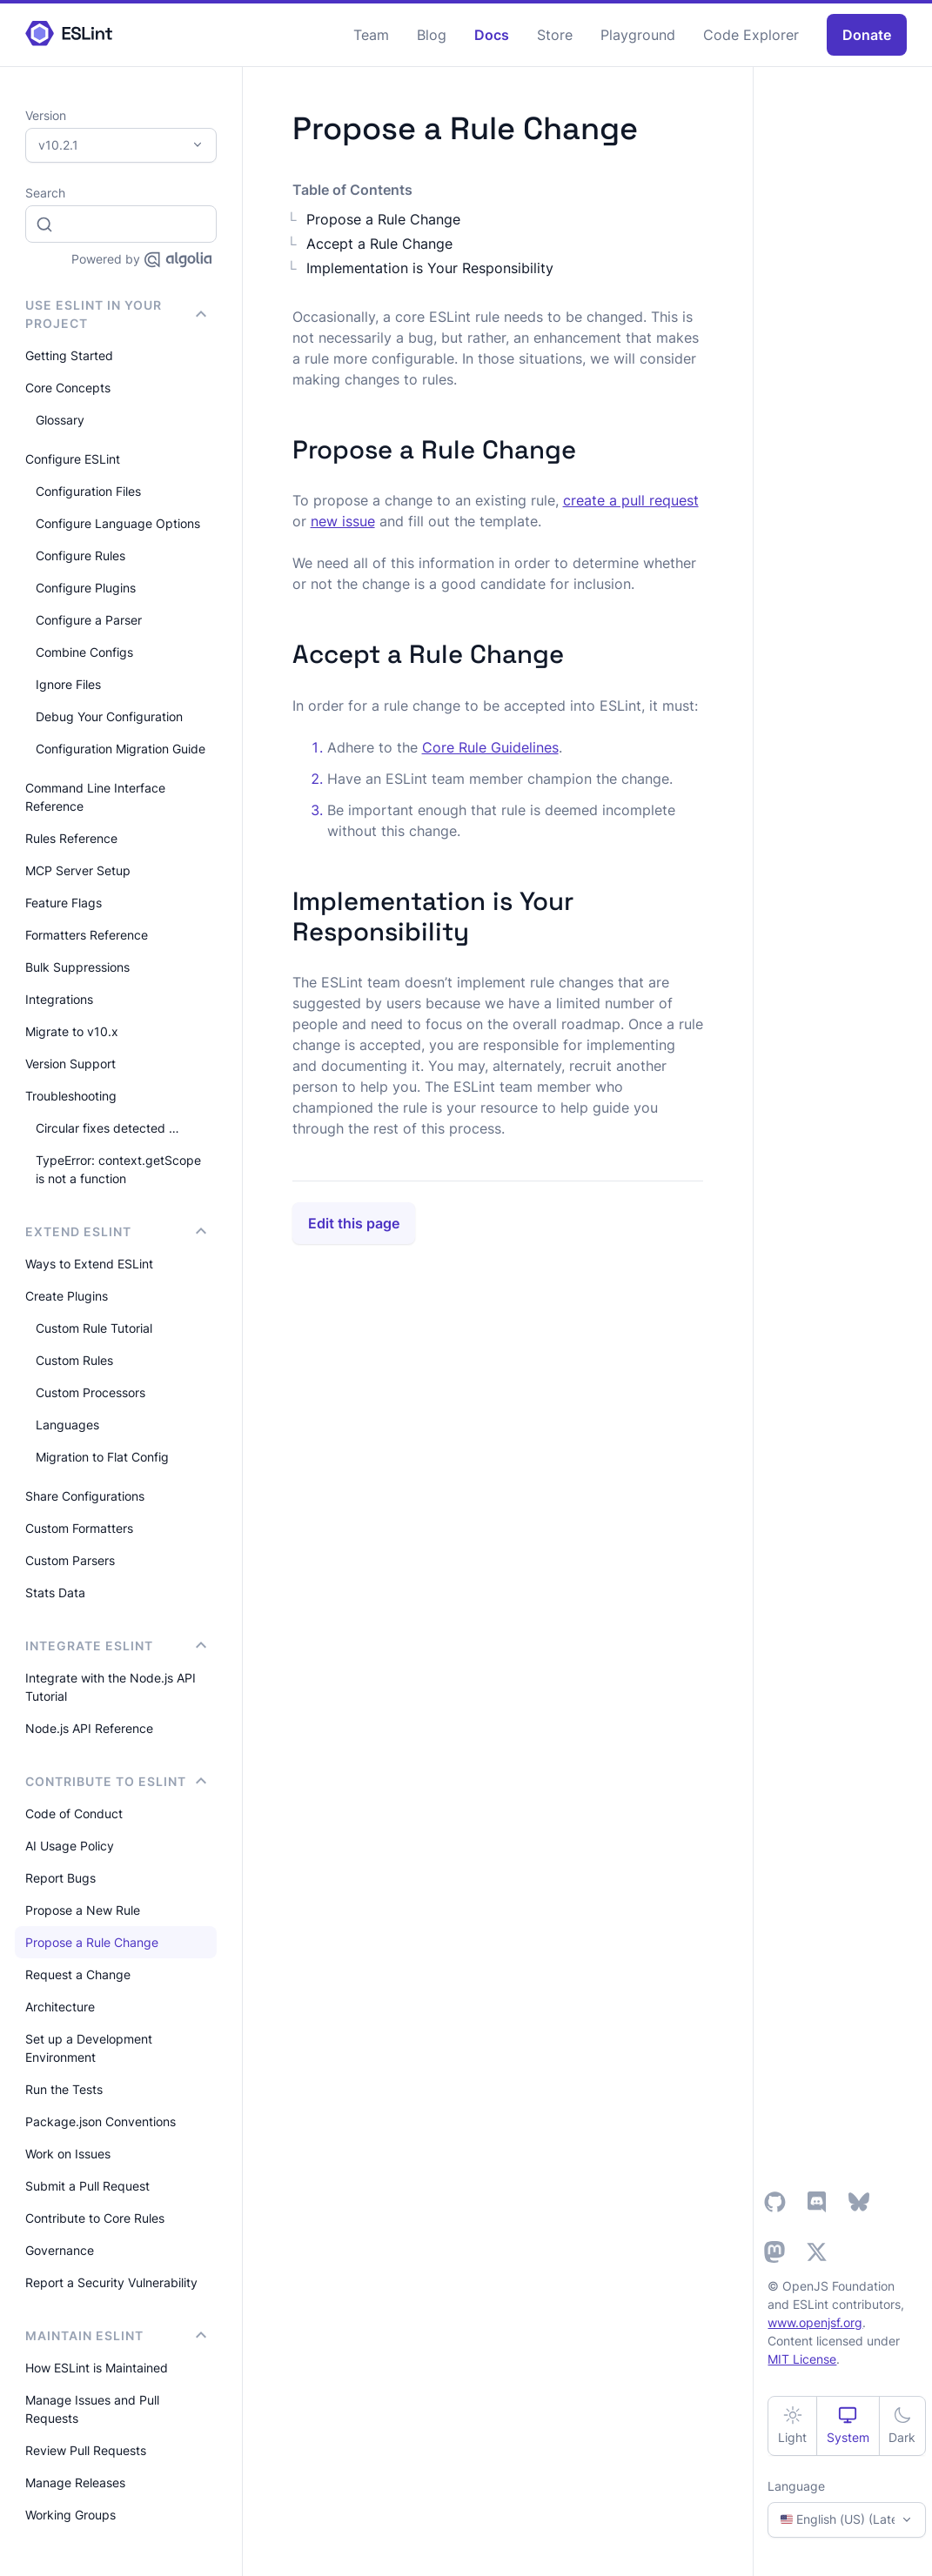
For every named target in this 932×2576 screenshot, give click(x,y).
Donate (866, 34)
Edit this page (353, 1223)
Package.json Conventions (100, 2121)
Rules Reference (71, 838)
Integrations (59, 999)
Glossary (60, 419)
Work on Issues (68, 2153)
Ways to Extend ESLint (89, 1263)
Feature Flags (63, 902)
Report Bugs (60, 1877)
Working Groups (70, 2514)
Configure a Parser (89, 619)
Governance (59, 2250)
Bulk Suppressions (77, 967)
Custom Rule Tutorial (94, 1328)
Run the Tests (64, 2089)
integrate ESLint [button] (115, 1645)
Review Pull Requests (85, 2450)
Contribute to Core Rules (94, 2218)
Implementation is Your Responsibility (429, 268)
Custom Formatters (79, 1528)
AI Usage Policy (69, 1845)
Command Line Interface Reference (95, 796)
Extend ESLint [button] (115, 1231)
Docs (491, 34)
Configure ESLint (72, 459)
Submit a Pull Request (87, 2185)
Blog (431, 34)
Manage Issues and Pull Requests (92, 2408)
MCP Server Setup (78, 870)
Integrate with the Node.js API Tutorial (110, 1686)
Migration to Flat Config (102, 1456)
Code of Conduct (74, 1813)
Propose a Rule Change (91, 1942)
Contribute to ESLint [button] (115, 1781)
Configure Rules (80, 555)
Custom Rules (74, 1360)
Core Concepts (68, 387)
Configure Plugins (86, 587)
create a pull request (631, 500)
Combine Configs (84, 652)
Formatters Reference (86, 934)
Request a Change (78, 1974)
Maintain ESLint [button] (115, 2335)
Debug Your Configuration (109, 716)
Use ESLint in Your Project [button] (115, 314)
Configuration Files (88, 491)
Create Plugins (66, 1295)
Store (555, 34)
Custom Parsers (70, 1560)
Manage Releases (75, 2482)
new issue (343, 521)
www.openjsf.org (815, 2322)
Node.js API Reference (89, 1728)
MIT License (802, 2359)
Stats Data (55, 1592)
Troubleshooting (71, 1095)
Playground (637, 34)
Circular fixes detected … (107, 1128)
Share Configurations (84, 1496)
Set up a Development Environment (88, 2047)
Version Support (70, 1063)
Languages (67, 1424)
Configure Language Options (118, 523)
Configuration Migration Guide (120, 748)
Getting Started (69, 355)
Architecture (60, 2006)
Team (371, 34)
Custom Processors (90, 1392)
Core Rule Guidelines (490, 747)
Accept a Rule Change (379, 243)
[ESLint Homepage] (68, 34)
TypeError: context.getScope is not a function (118, 1169)
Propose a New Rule (82, 1910)
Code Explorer (751, 34)
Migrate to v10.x (71, 1031)
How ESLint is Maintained (96, 2367)
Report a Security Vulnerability (111, 2282)
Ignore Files (68, 684)
